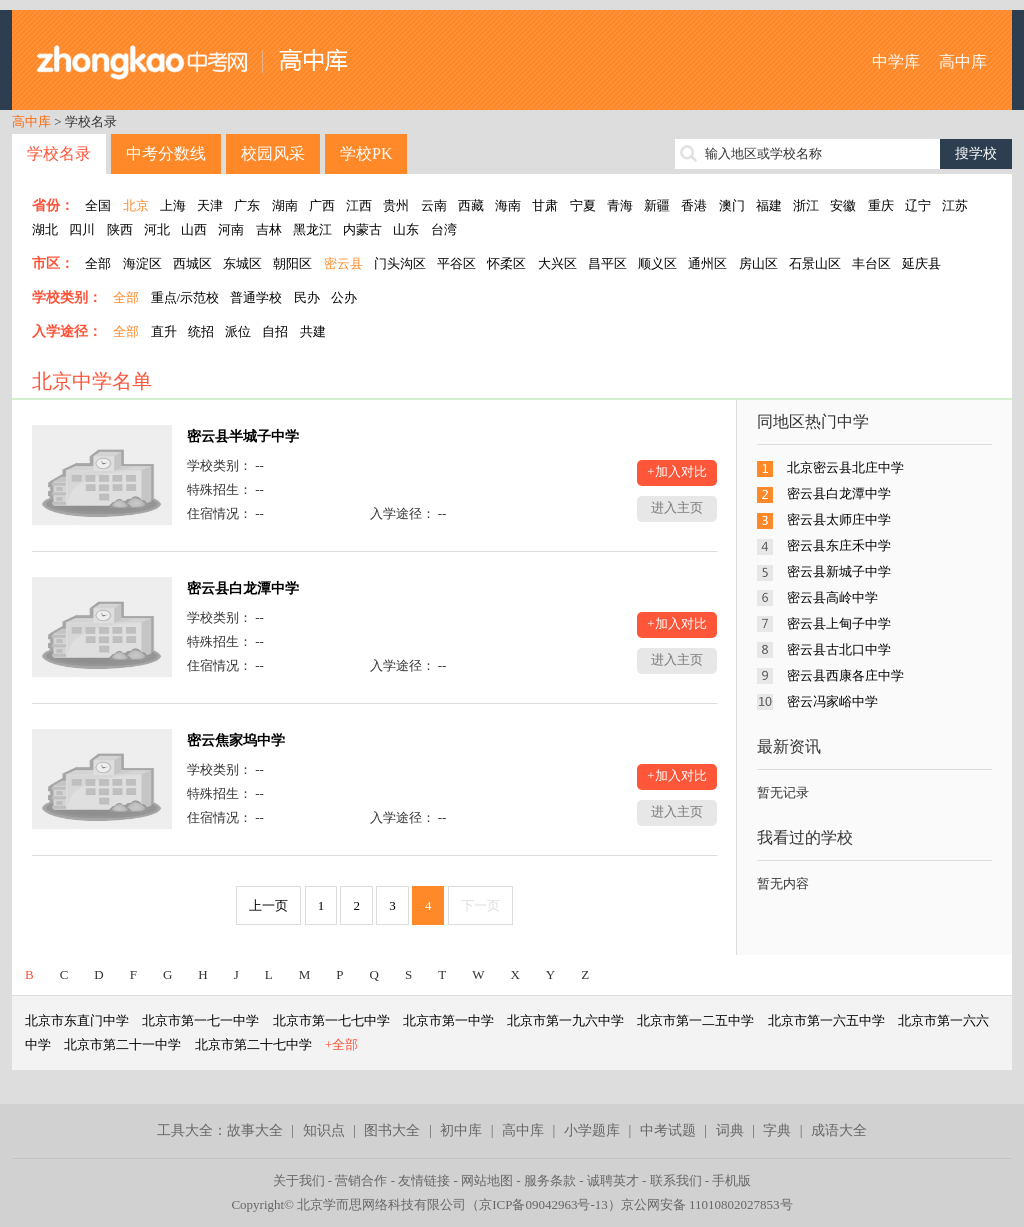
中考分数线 (166, 153)
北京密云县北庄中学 (845, 467)
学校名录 (59, 153)
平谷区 (456, 263)
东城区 (242, 263)
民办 (307, 297)
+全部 (341, 1044)
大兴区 (557, 263)
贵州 (396, 205)
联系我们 (676, 1180)
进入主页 (677, 507)
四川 (82, 229)
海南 (508, 205)
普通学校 (256, 297)
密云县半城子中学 (243, 436)
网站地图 (487, 1180)
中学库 (896, 61)
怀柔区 (506, 263)
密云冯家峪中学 (832, 701)
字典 (777, 1130)
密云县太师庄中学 (839, 519)
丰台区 (871, 263)
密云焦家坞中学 (236, 740)
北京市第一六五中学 (826, 1020)
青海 (620, 205)
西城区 (192, 263)
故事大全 (255, 1130)
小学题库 (592, 1130)
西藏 (471, 205)
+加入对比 (676, 471)
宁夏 (583, 205)
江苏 (955, 205)
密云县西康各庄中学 (845, 675)
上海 (173, 205)
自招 (275, 331)
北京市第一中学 (448, 1020)
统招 (201, 331)
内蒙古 (362, 229)
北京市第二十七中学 (253, 1044)
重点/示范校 (185, 297)
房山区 (758, 263)
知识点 (324, 1130)
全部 (98, 263)
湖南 (285, 205)
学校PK (366, 153)
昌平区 (607, 263)
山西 (194, 229)
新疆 (657, 205)
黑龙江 (312, 229)
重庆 (881, 205)
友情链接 (424, 1180)
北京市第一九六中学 (565, 1020)
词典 (730, 1130)
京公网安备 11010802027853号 (707, 1204)
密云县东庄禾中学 (839, 545)
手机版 (731, 1180)
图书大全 (392, 1130)
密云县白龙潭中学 (243, 588)
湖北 (45, 229)
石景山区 (815, 263)
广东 (247, 205)
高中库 (963, 61)
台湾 (444, 229)
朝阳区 (292, 263)
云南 (434, 205)
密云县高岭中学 (832, 597)
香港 (694, 205)
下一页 (480, 905)
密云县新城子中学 (839, 571)
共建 (313, 331)
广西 (322, 205)
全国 (98, 205)
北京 (136, 205)
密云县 (343, 263)
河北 (157, 229)
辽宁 (918, 205)
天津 (210, 205)
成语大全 (839, 1130)
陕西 (120, 229)
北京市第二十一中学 (122, 1044)
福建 (769, 205)
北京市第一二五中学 (695, 1020)
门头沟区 (400, 263)
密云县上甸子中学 (839, 623)
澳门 (732, 205)
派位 (238, 331)
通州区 (707, 263)
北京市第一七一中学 (200, 1020)
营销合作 (361, 1180)
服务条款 (550, 1180)
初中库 (461, 1130)
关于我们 (299, 1180)
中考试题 (668, 1130)
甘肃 (545, 205)
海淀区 (142, 263)
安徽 (843, 205)
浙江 (806, 205)
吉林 (269, 229)
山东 (406, 229)
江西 (359, 205)
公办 (344, 297)
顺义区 (657, 263)
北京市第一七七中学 (331, 1020)
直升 (164, 331)
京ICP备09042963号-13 (543, 1204)
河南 (231, 229)
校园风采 (273, 153)
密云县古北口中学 (839, 649)
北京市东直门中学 (77, 1020)
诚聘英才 (613, 1180)
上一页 (268, 905)
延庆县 (921, 263)
